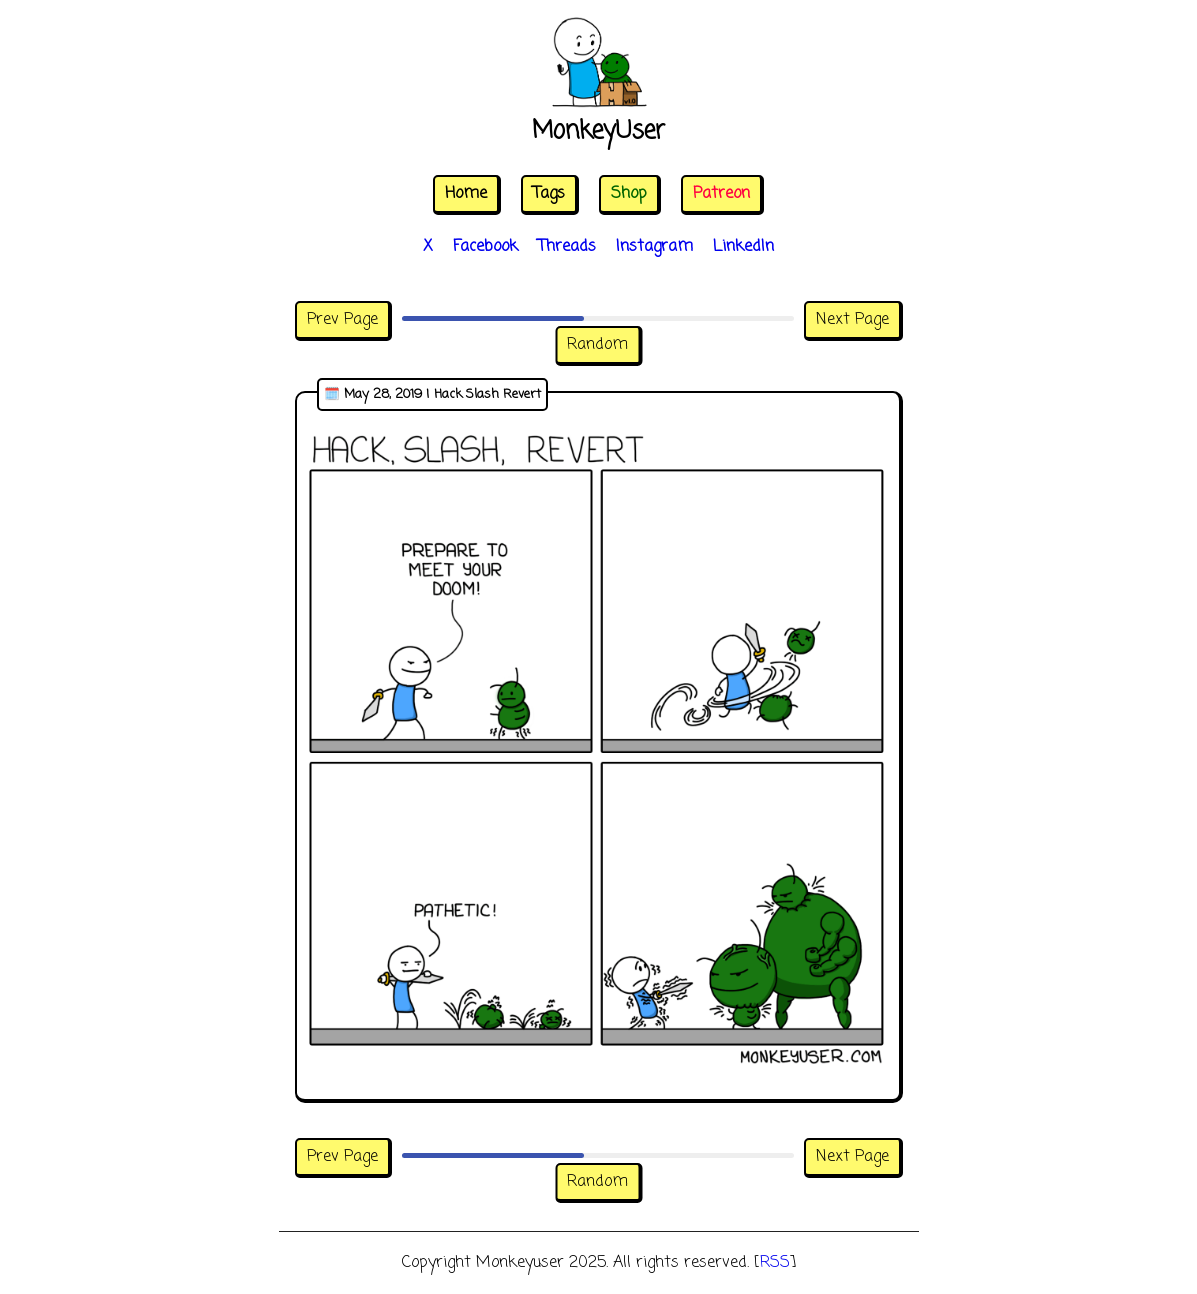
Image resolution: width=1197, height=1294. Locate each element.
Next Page (852, 320)
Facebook (485, 247)
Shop (629, 194)
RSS (775, 1263)
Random (597, 345)
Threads (567, 247)
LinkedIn (743, 247)
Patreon (721, 194)
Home (466, 194)
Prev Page (342, 320)
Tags (549, 194)
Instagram (654, 247)
